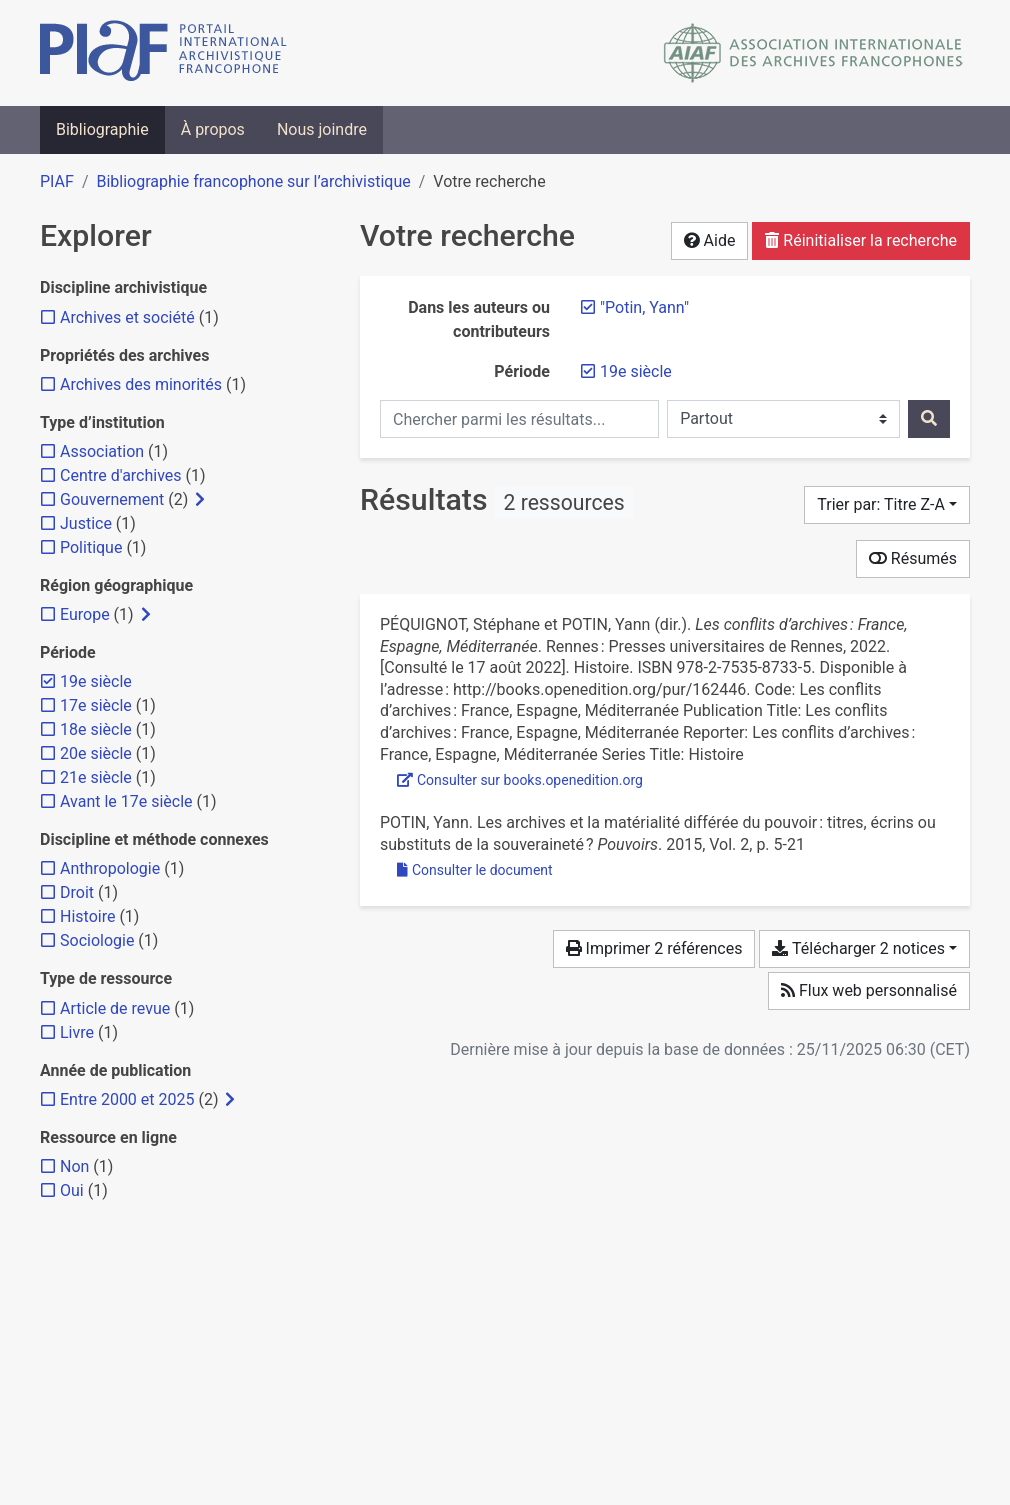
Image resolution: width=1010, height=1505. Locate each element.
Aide (710, 240)
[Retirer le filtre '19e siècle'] (636, 371)
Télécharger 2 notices (858, 948)
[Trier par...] (887, 505)
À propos (213, 129)
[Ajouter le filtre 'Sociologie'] (97, 940)
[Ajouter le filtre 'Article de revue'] (115, 1008)
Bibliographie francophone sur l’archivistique (253, 181)
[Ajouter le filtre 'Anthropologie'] (110, 868)
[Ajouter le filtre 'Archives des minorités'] (141, 384)
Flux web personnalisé (869, 990)
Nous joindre (322, 129)
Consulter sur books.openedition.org (520, 780)
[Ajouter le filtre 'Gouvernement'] (112, 499)
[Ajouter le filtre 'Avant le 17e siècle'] (126, 801)
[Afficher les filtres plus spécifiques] (200, 500)
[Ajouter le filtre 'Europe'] (85, 614)
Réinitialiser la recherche (861, 240)
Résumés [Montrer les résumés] (913, 558)
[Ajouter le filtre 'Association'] (102, 451)
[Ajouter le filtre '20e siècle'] (96, 753)
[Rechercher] (929, 419)
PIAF (57, 181)
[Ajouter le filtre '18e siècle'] (96, 729)
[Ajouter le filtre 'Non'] (74, 1166)
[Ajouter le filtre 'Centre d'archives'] (121, 475)
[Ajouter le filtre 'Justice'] (86, 523)
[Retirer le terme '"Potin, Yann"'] (644, 307)
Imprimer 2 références (654, 948)
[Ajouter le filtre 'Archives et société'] (127, 317)
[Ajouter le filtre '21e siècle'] (96, 777)
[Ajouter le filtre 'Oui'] (72, 1190)
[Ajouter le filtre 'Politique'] (91, 547)
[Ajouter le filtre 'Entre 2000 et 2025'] (127, 1099)
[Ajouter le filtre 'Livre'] (77, 1032)
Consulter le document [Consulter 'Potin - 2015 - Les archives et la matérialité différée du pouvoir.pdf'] (475, 870)
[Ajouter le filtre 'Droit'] (77, 892)
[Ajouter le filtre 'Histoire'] (87, 916)
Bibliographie (102, 129)
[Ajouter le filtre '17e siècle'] (96, 705)
